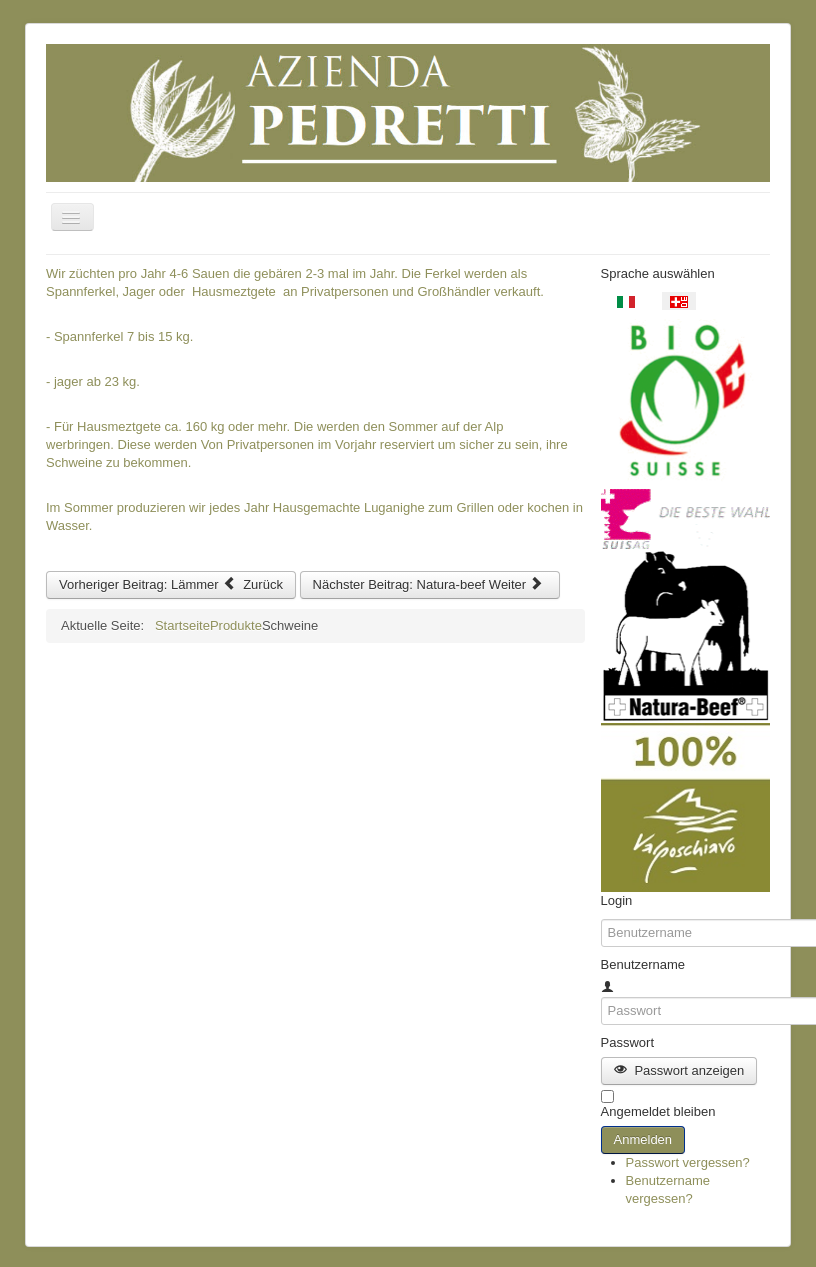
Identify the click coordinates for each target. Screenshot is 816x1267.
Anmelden (643, 1139)
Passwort (627, 1042)
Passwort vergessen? (688, 1162)
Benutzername (643, 964)
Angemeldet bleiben (658, 1111)
